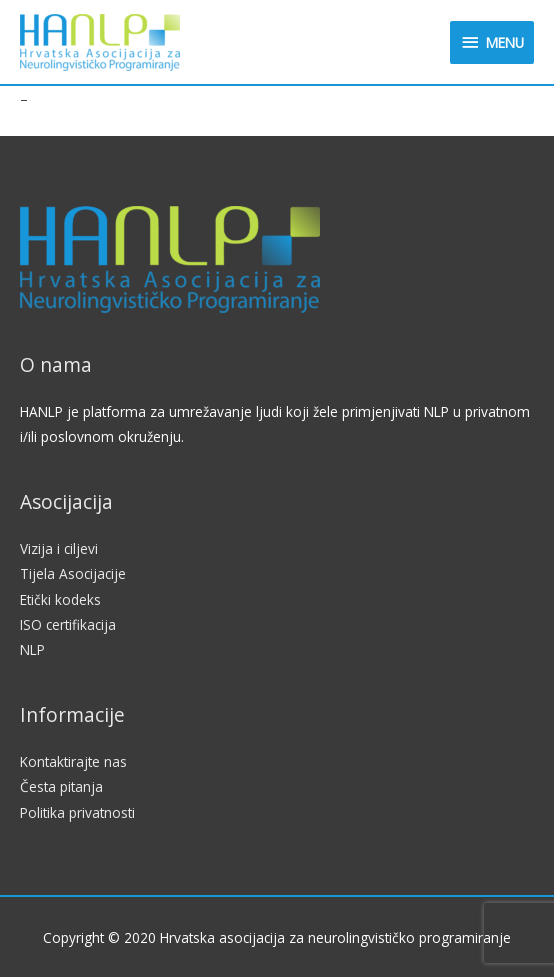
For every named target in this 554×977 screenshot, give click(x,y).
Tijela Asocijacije (73, 573)
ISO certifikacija (68, 624)
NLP (32, 649)
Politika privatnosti (77, 812)
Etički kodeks (60, 599)
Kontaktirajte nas (73, 761)
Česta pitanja (61, 786)
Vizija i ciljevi (59, 548)
